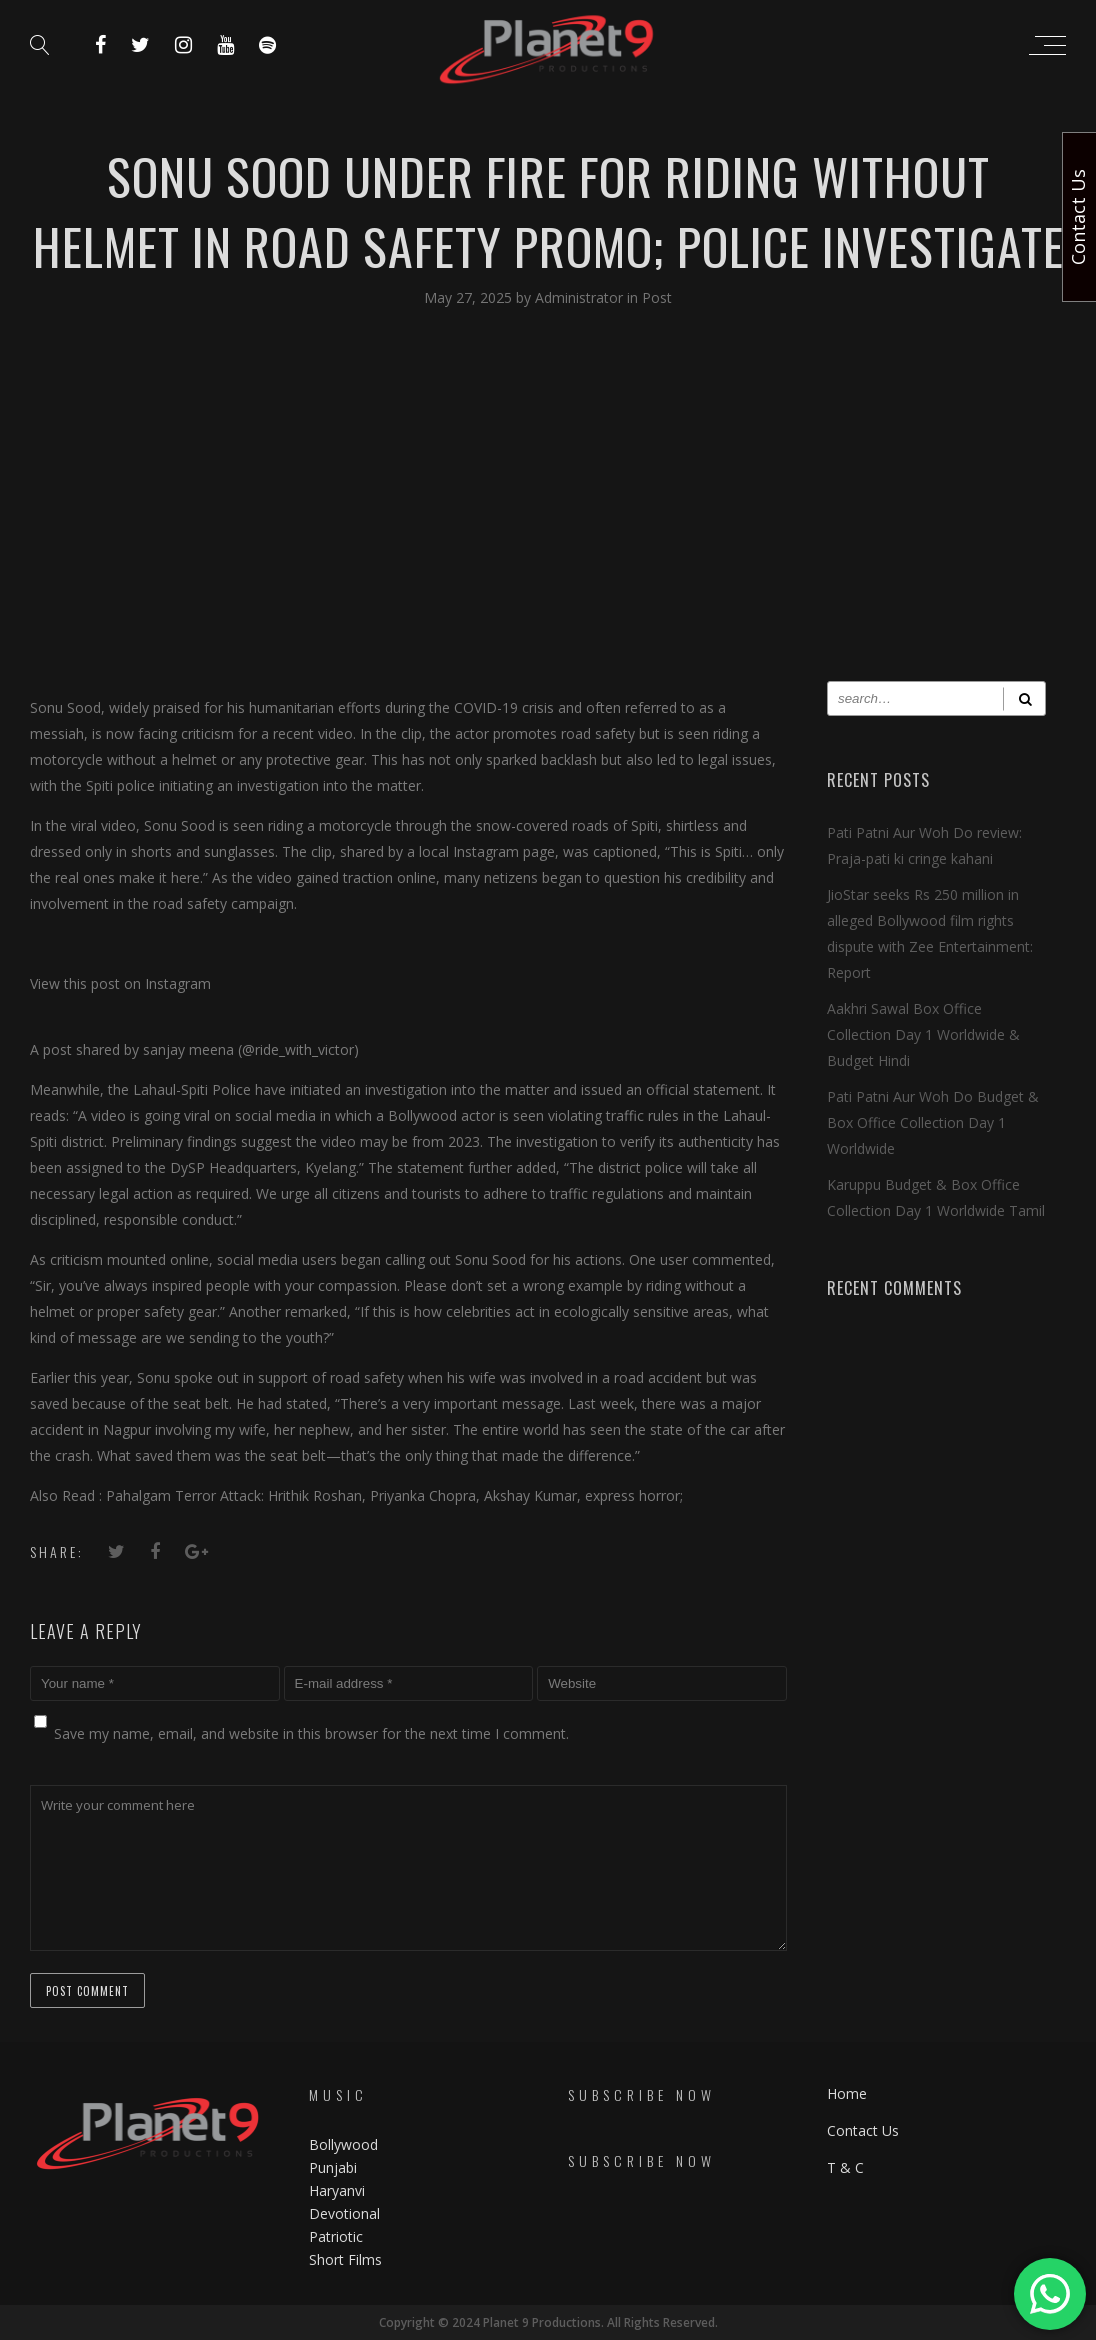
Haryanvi (337, 2190)
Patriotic (338, 2236)
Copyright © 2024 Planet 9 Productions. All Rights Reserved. (548, 2322)
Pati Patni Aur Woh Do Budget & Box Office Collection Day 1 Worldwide (933, 1122)
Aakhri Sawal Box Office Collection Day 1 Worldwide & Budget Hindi (923, 1034)
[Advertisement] (548, 511)
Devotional (344, 2213)
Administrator (581, 297)
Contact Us (863, 2130)
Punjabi (333, 2167)
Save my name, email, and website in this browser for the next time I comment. (311, 1733)
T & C (845, 2167)
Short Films (345, 2259)
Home (847, 2093)
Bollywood (343, 2144)
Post (657, 297)
